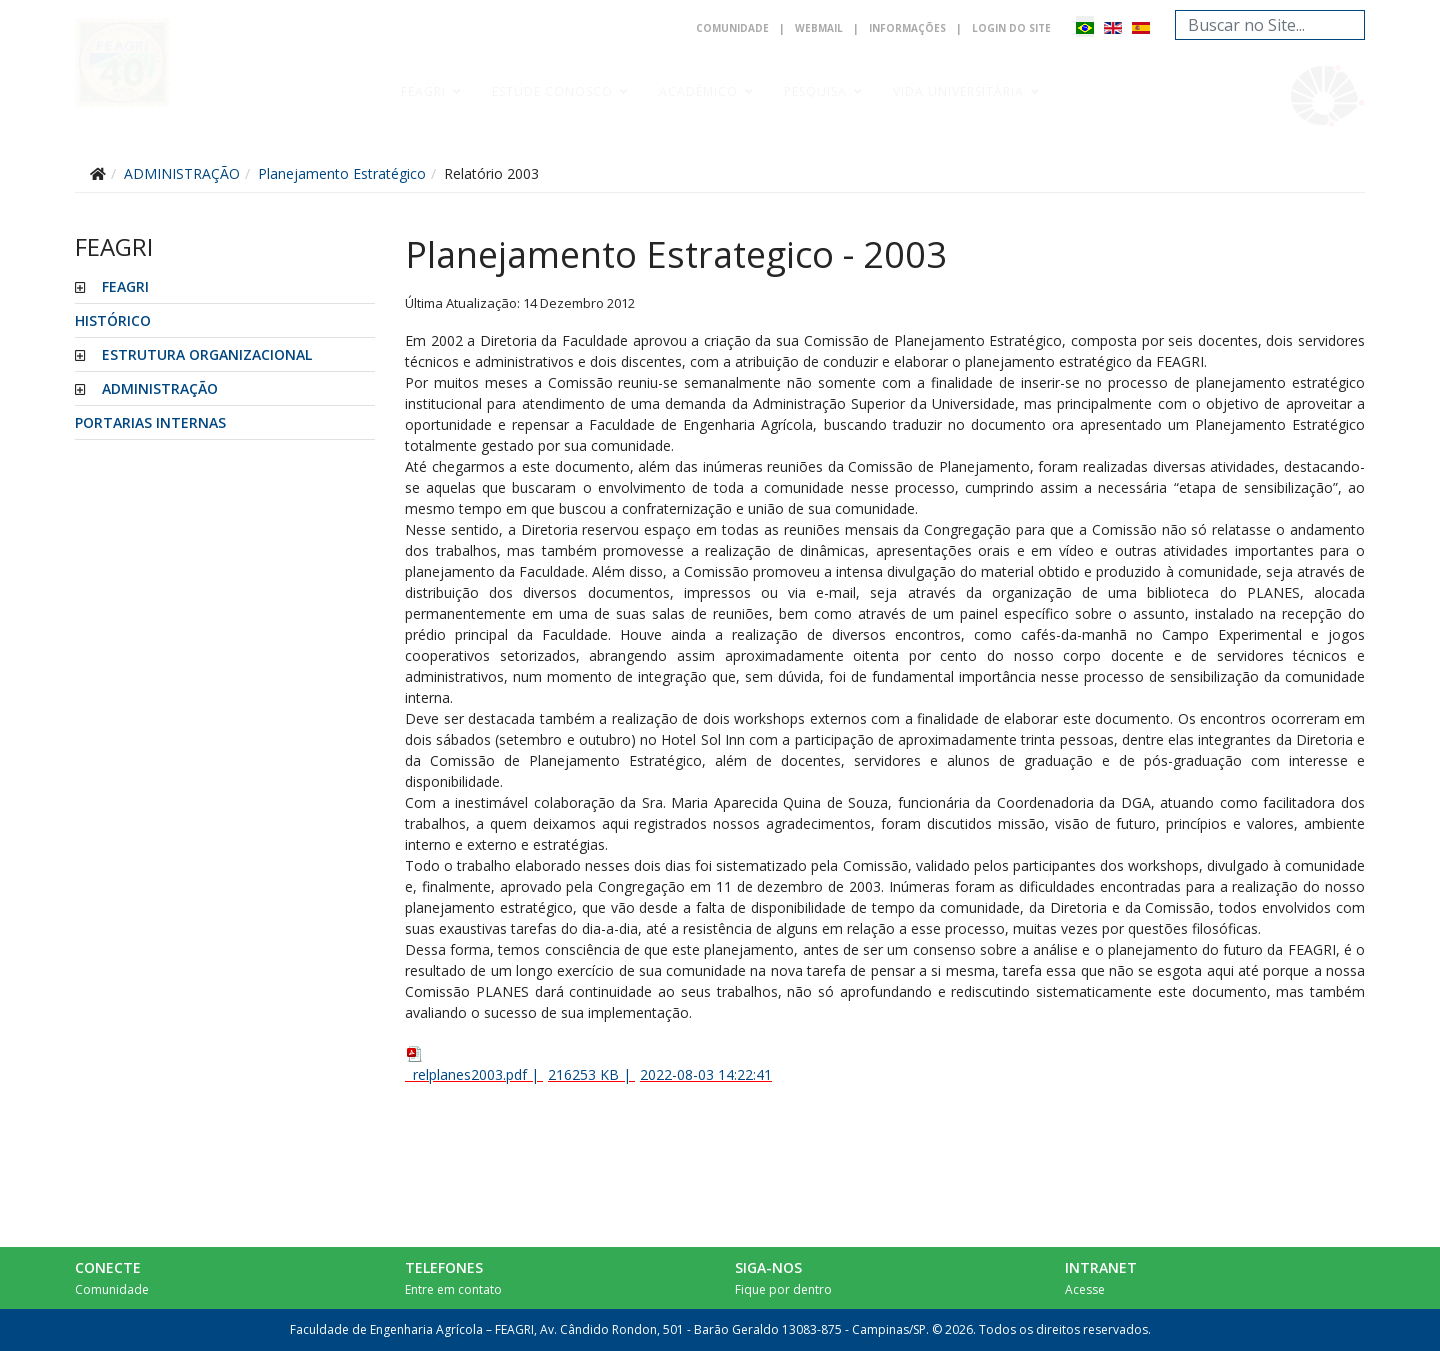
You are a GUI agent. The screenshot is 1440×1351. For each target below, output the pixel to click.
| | (588, 1064)
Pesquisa (815, 91)
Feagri (423, 91)
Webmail (819, 28)
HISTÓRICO (113, 320)
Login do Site (1011, 28)
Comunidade (732, 28)
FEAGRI (125, 286)
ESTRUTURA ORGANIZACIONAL (207, 354)
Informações (907, 28)
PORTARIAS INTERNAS (150, 422)
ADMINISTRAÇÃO (160, 388)
